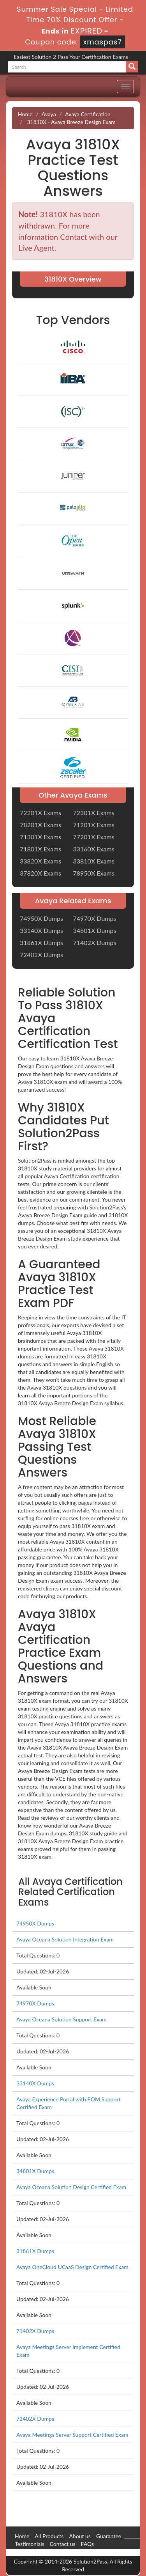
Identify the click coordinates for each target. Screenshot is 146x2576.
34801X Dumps (94, 930)
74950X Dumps (41, 918)
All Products (49, 2536)
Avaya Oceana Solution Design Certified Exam (71, 2187)
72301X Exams (93, 812)
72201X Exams (40, 812)
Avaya (49, 114)
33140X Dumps (41, 930)
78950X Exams (93, 873)
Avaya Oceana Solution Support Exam (61, 2019)
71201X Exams (93, 824)
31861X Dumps (41, 942)
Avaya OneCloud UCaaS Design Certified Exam (72, 2267)
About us (80, 2536)
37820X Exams (40, 873)
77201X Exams (93, 836)
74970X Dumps (94, 918)
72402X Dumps (41, 954)
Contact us (63, 2544)
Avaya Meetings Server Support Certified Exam (72, 2434)
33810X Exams (93, 861)
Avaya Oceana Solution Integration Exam (65, 1939)
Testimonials (29, 2544)
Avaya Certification (88, 114)
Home (25, 114)
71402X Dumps (94, 942)
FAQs (87, 2544)
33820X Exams (40, 861)
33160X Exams (93, 849)
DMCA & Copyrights (39, 2551)
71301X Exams (40, 836)
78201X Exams (40, 824)
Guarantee (108, 2536)
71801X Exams (40, 849)
